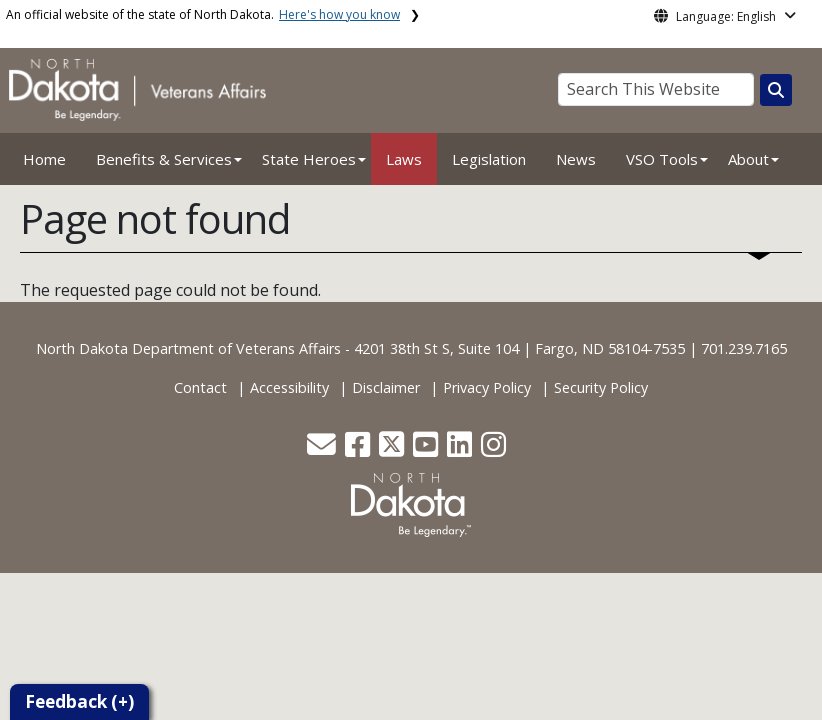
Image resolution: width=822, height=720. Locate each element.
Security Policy (601, 387)
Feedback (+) (79, 701)
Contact (200, 387)
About (748, 159)
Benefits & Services (164, 159)
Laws (404, 159)
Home (44, 159)
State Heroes (309, 159)
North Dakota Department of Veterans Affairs (188, 348)
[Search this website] (776, 90)
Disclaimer (386, 387)
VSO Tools (662, 159)
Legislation (489, 159)
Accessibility (289, 387)
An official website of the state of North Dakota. (203, 14)
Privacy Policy (487, 387)
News (576, 159)
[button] (323, 449)
